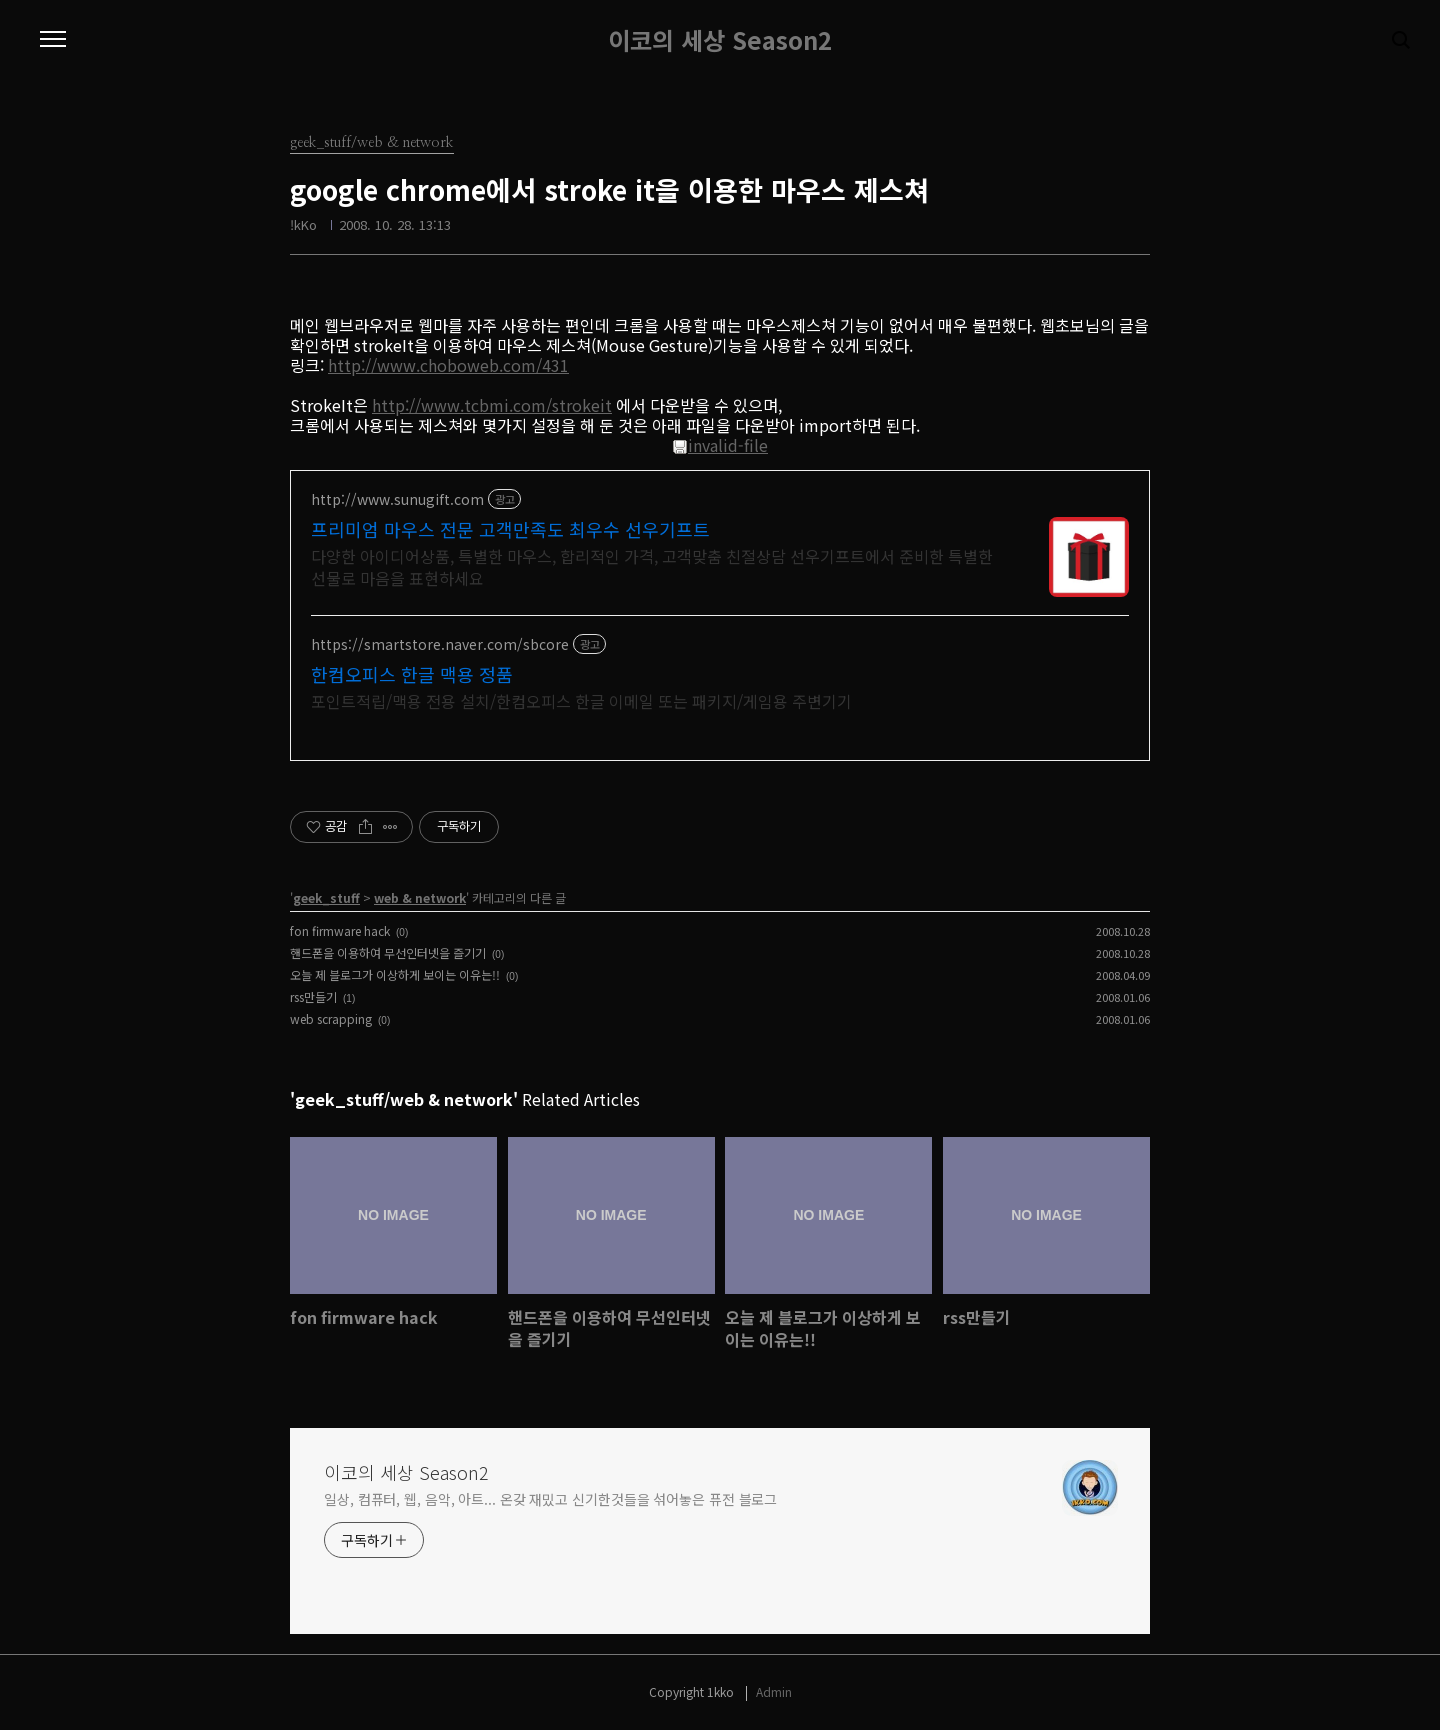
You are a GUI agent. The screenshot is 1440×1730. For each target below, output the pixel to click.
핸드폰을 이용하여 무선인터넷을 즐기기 (388, 952)
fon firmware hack (340, 930)
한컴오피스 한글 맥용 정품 (412, 674)
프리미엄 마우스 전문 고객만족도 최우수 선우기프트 (510, 529)
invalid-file (720, 445)
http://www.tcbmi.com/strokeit (492, 405)
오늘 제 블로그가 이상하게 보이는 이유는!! (395, 974)
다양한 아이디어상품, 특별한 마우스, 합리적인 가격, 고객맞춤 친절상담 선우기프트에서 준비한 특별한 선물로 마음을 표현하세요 (652, 566)
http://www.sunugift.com (397, 499)
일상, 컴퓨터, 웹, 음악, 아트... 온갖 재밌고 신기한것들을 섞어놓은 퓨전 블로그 (550, 1499)
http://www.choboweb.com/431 (448, 365)
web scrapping (331, 1018)
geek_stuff (326, 897)
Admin (774, 1691)
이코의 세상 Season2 (720, 40)
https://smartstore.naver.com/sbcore (440, 644)
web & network (420, 897)
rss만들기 (313, 996)
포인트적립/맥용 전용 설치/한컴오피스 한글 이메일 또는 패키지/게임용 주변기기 (581, 700)
